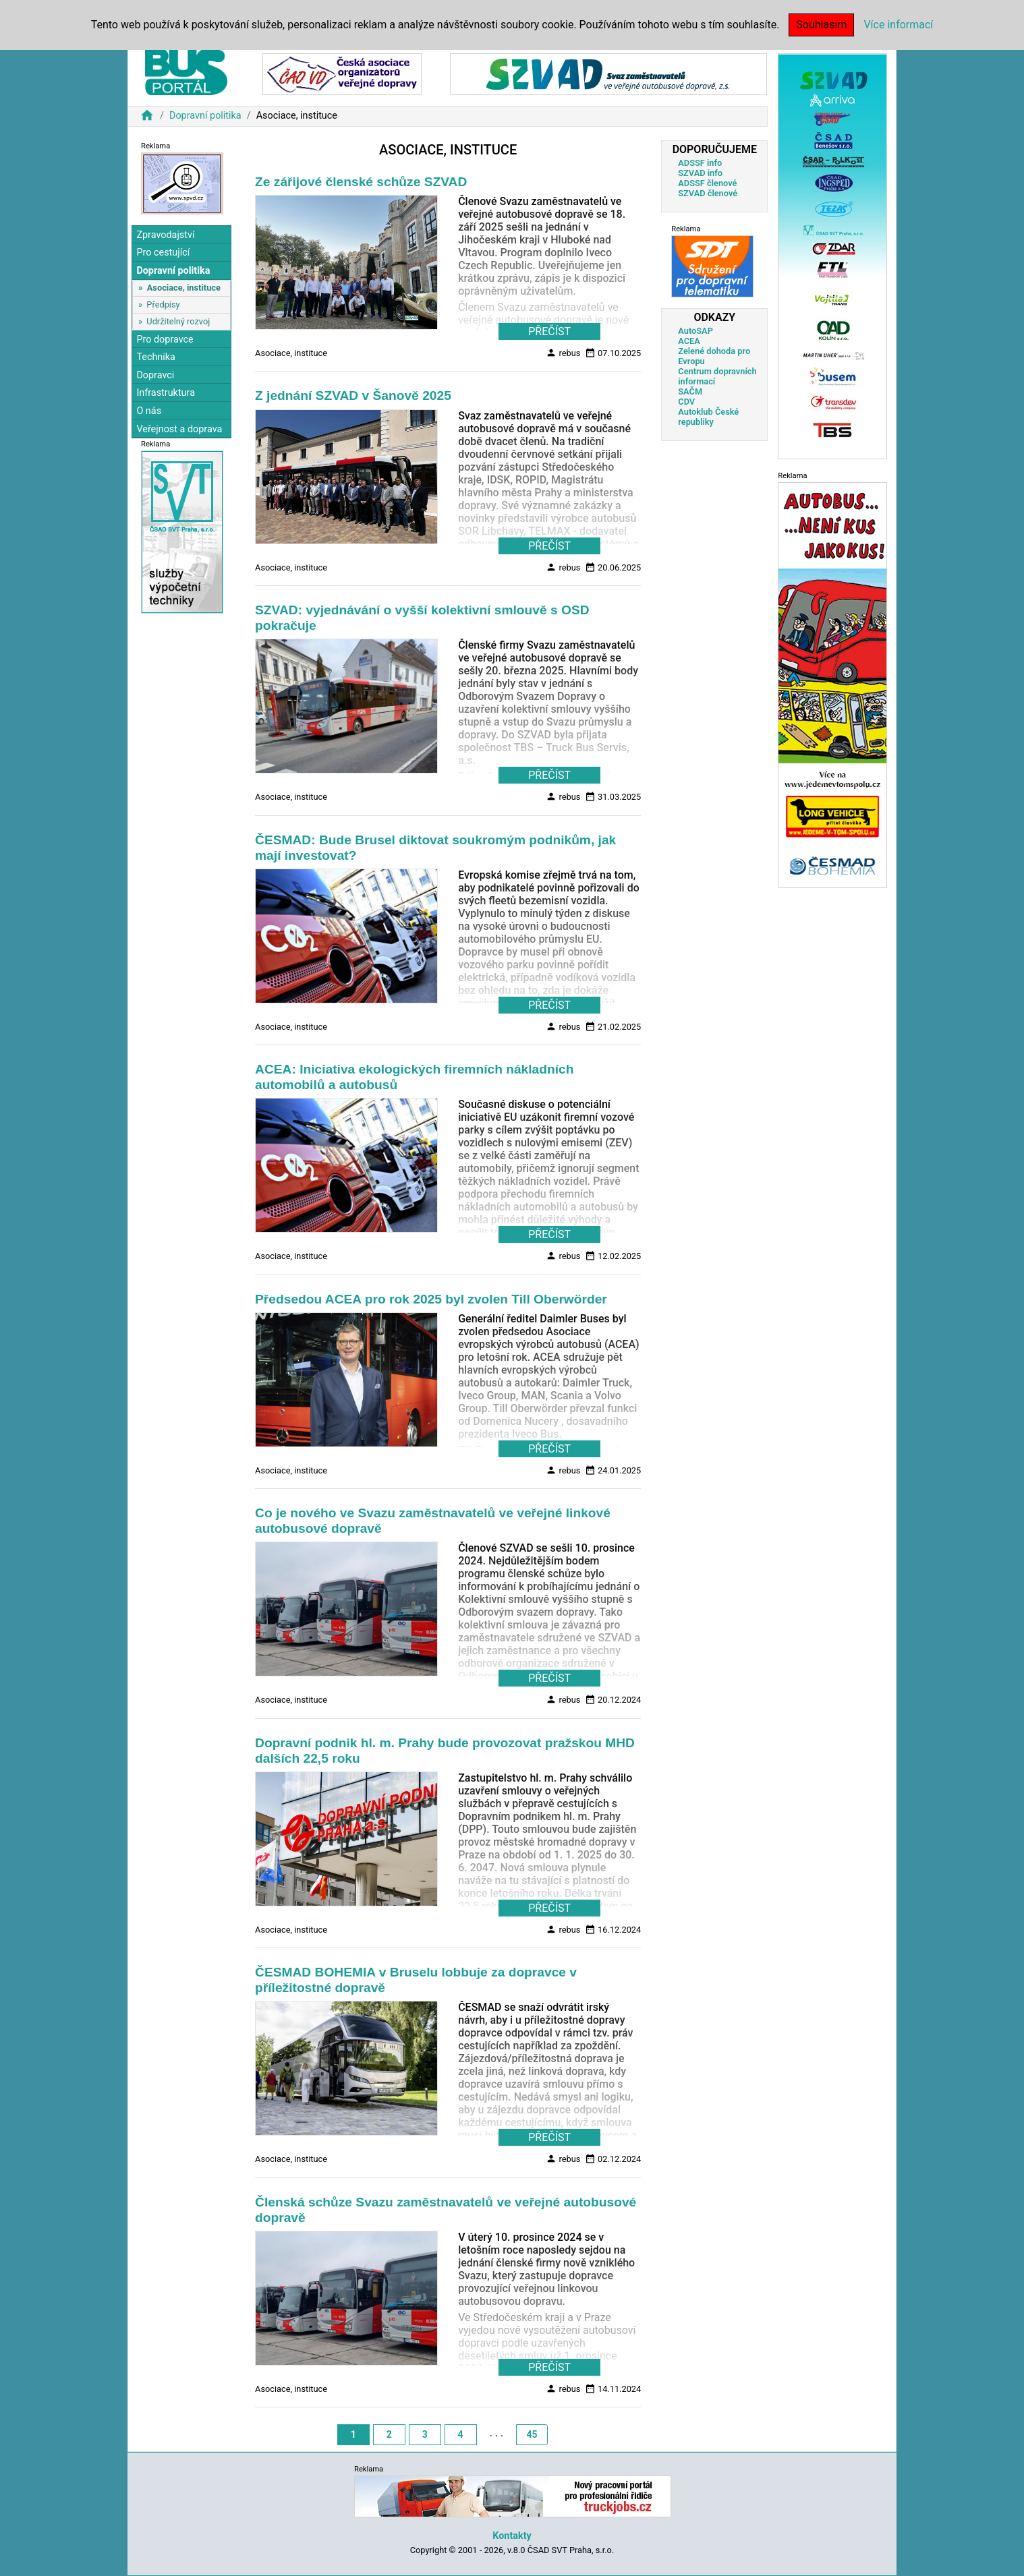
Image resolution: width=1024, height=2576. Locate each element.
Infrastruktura (165, 393)
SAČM (690, 391)
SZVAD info (700, 173)
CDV (686, 402)
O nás (148, 411)
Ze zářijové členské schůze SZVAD (361, 182)
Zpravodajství (165, 235)
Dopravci (155, 375)
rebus (563, 352)
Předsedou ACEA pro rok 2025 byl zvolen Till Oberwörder (431, 1299)
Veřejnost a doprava (179, 429)
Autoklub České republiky (708, 417)
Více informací (898, 24)
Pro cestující (163, 252)
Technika (155, 357)
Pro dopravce (164, 339)
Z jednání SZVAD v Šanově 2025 (353, 395)
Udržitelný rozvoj (178, 321)
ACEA (689, 341)
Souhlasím (821, 24)
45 (531, 2434)
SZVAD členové (707, 193)
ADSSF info (700, 163)
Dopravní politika (205, 115)
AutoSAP (695, 331)
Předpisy (162, 304)
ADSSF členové (707, 183)
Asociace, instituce (184, 288)
